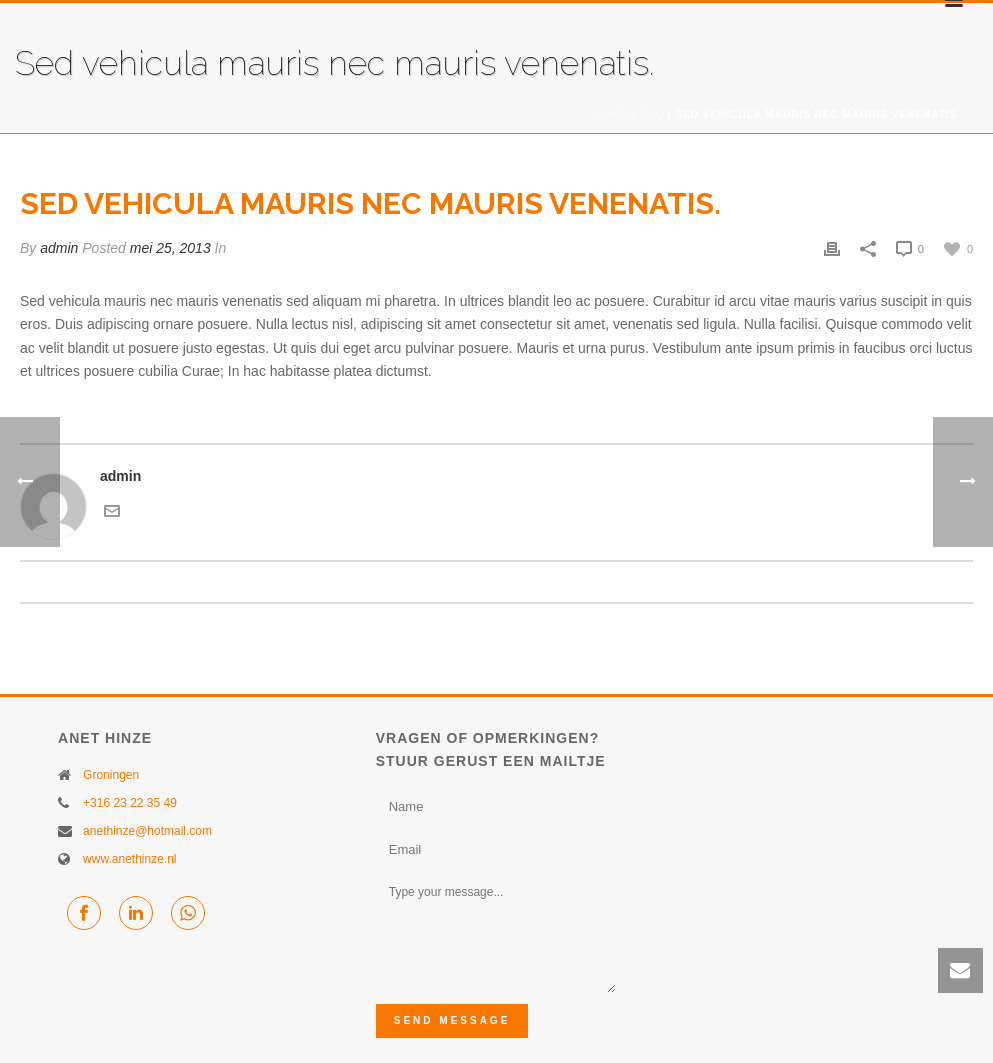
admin (59, 248)
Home (612, 114)
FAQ (653, 114)
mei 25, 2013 (170, 248)
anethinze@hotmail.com (147, 831)
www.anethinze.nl (129, 859)
